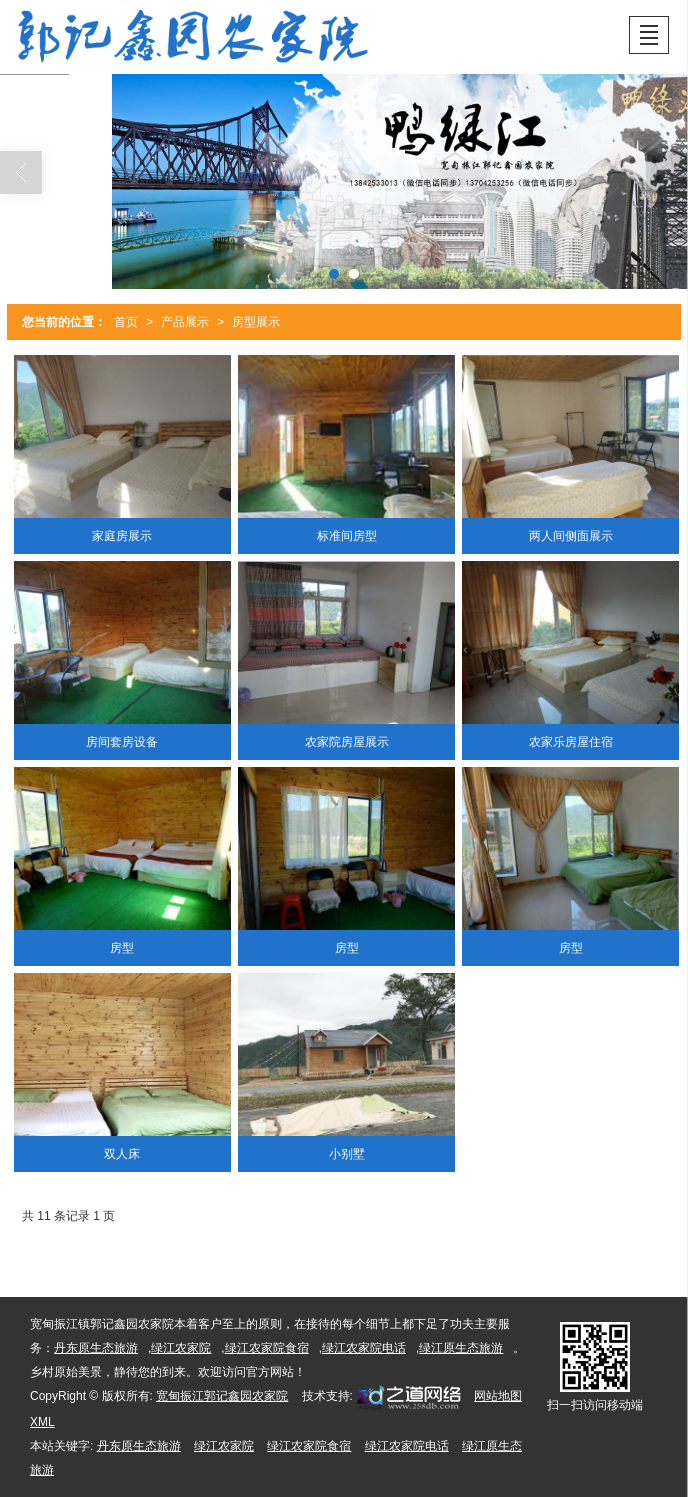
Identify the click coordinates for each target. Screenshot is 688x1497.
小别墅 (347, 1154)
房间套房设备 (122, 742)
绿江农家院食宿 (267, 1348)
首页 (126, 322)
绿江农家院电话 (364, 1348)
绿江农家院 (181, 1348)
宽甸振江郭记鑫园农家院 (222, 1396)
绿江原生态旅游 (461, 1348)
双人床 (122, 1154)
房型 (122, 948)
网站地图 (498, 1396)
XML (42, 1422)
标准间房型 (347, 536)
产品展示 (185, 322)
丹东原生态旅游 (96, 1348)
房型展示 (256, 322)
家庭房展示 (122, 536)
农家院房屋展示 (347, 742)
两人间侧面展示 (571, 536)
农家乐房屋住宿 (571, 742)
